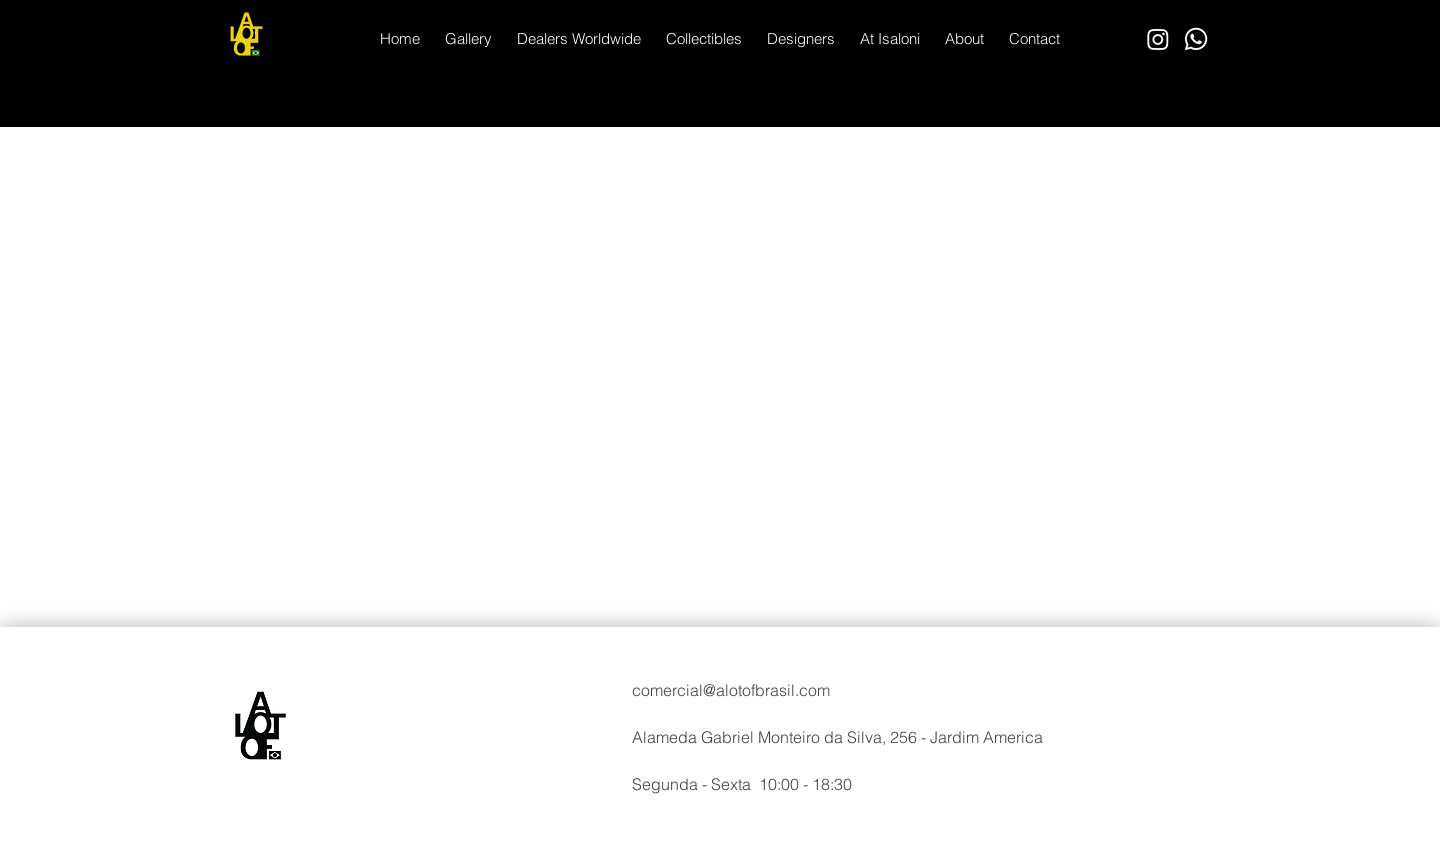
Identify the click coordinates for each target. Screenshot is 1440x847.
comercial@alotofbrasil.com (731, 690)
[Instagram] (1158, 39)
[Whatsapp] (1196, 39)
